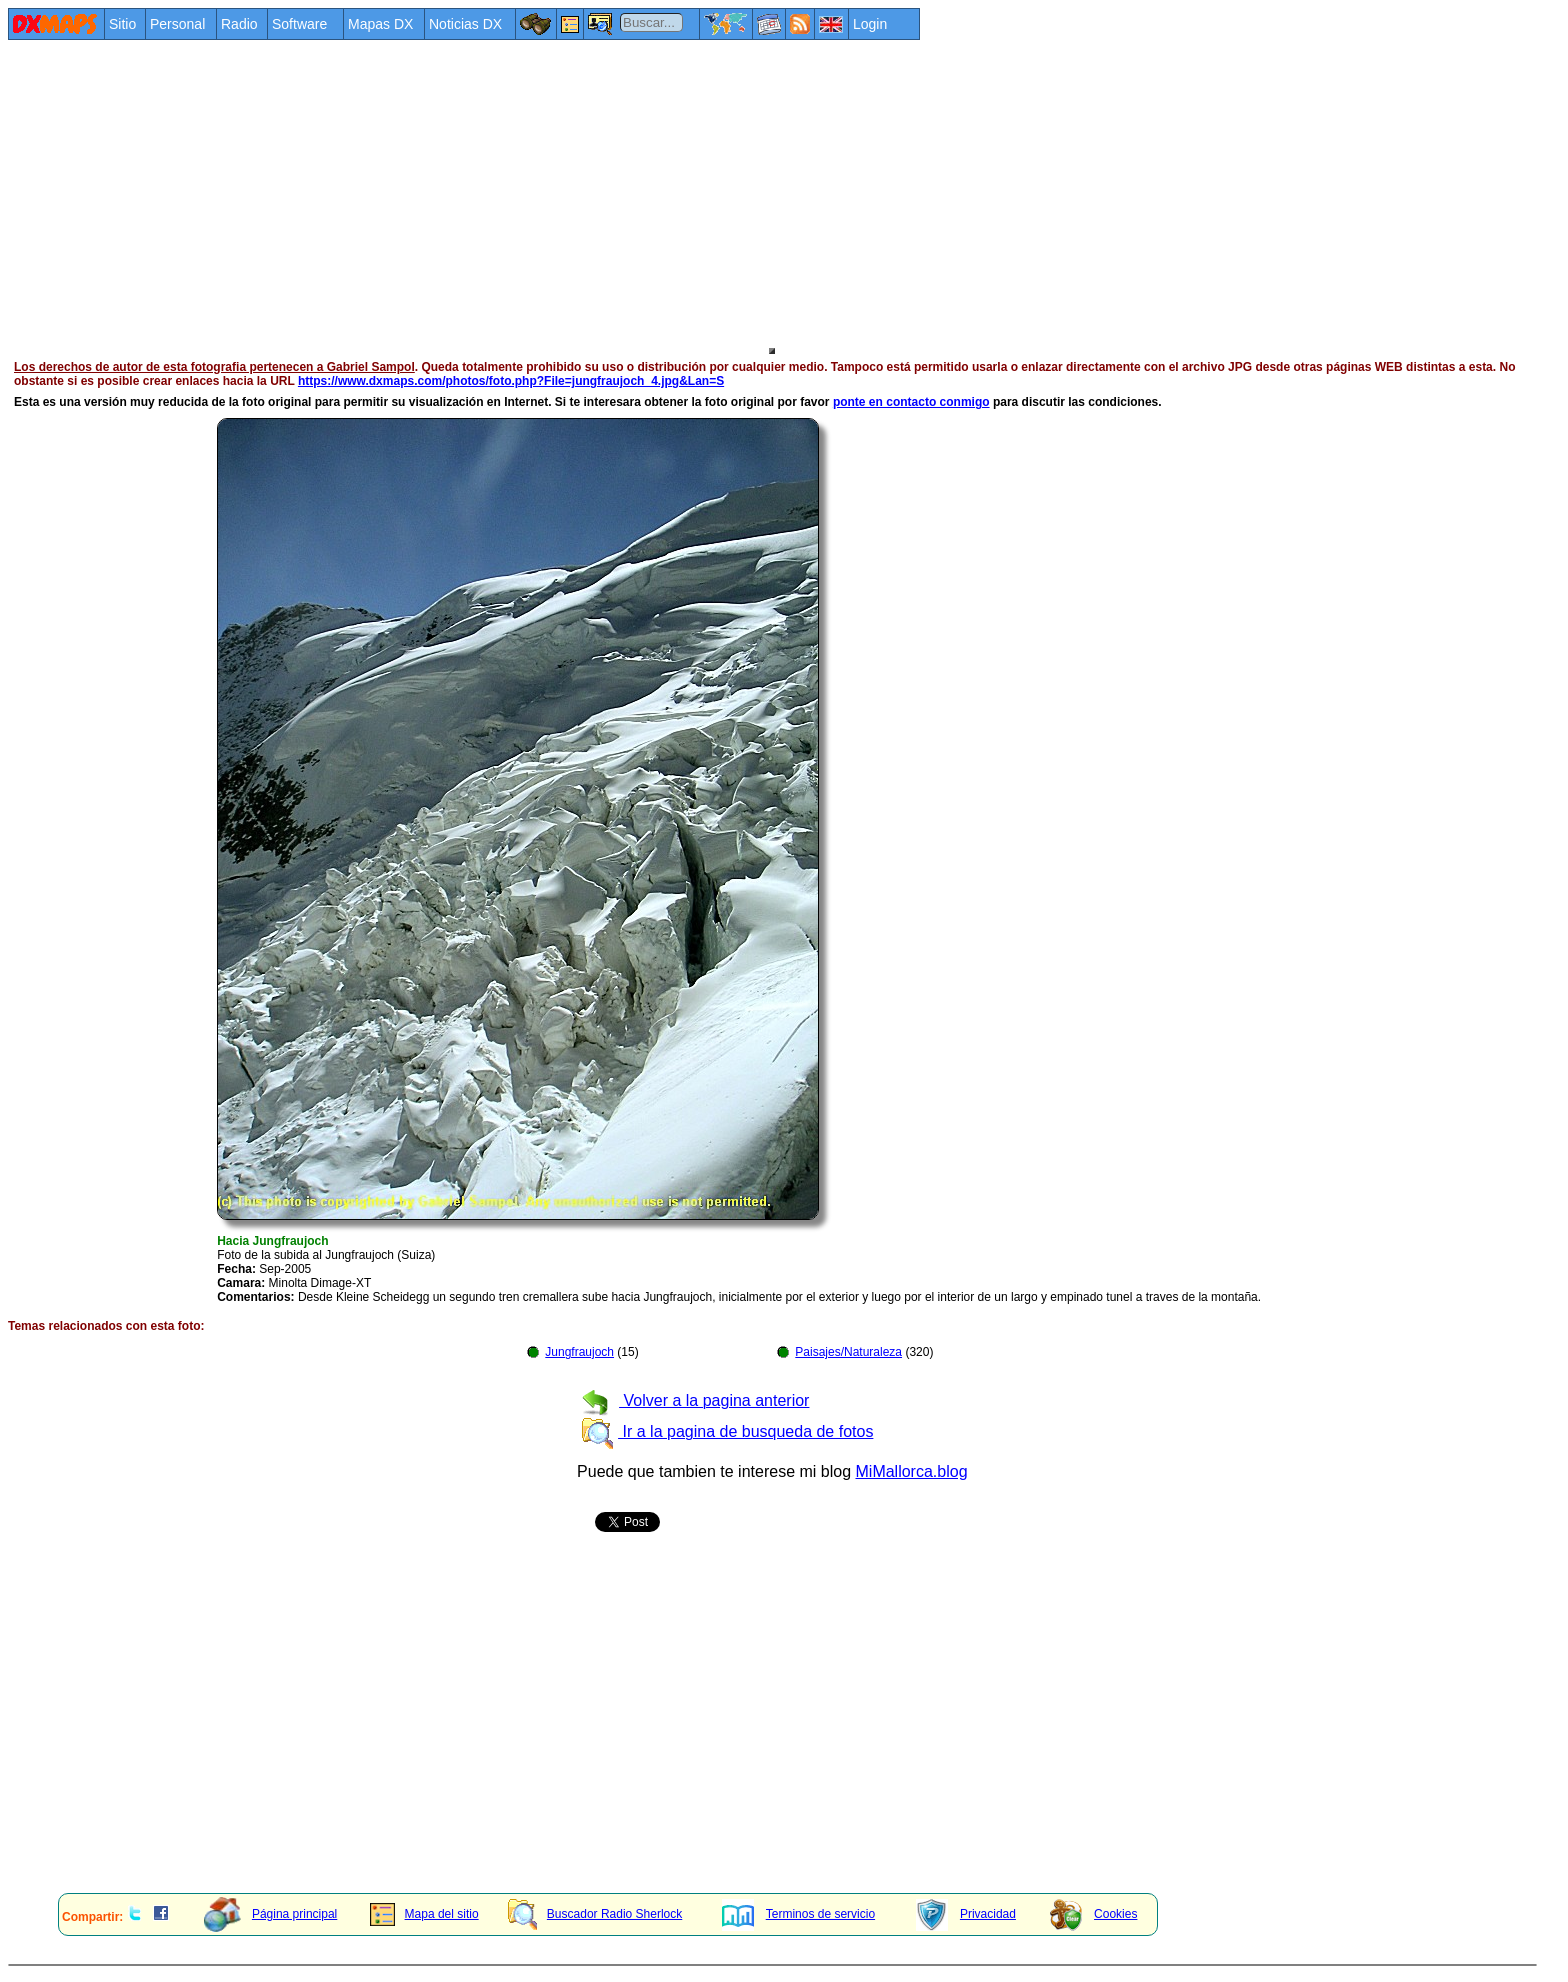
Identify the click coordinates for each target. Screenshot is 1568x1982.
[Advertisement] (608, 192)
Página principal (270, 1914)
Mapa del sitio (424, 1914)
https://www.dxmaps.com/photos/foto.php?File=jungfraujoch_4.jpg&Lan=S (511, 381)
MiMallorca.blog (912, 1471)
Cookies (1093, 1914)
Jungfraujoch (579, 1352)
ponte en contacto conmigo (911, 402)
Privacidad (966, 1914)
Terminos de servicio (798, 1914)
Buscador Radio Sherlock (595, 1914)
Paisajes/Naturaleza (848, 1352)
